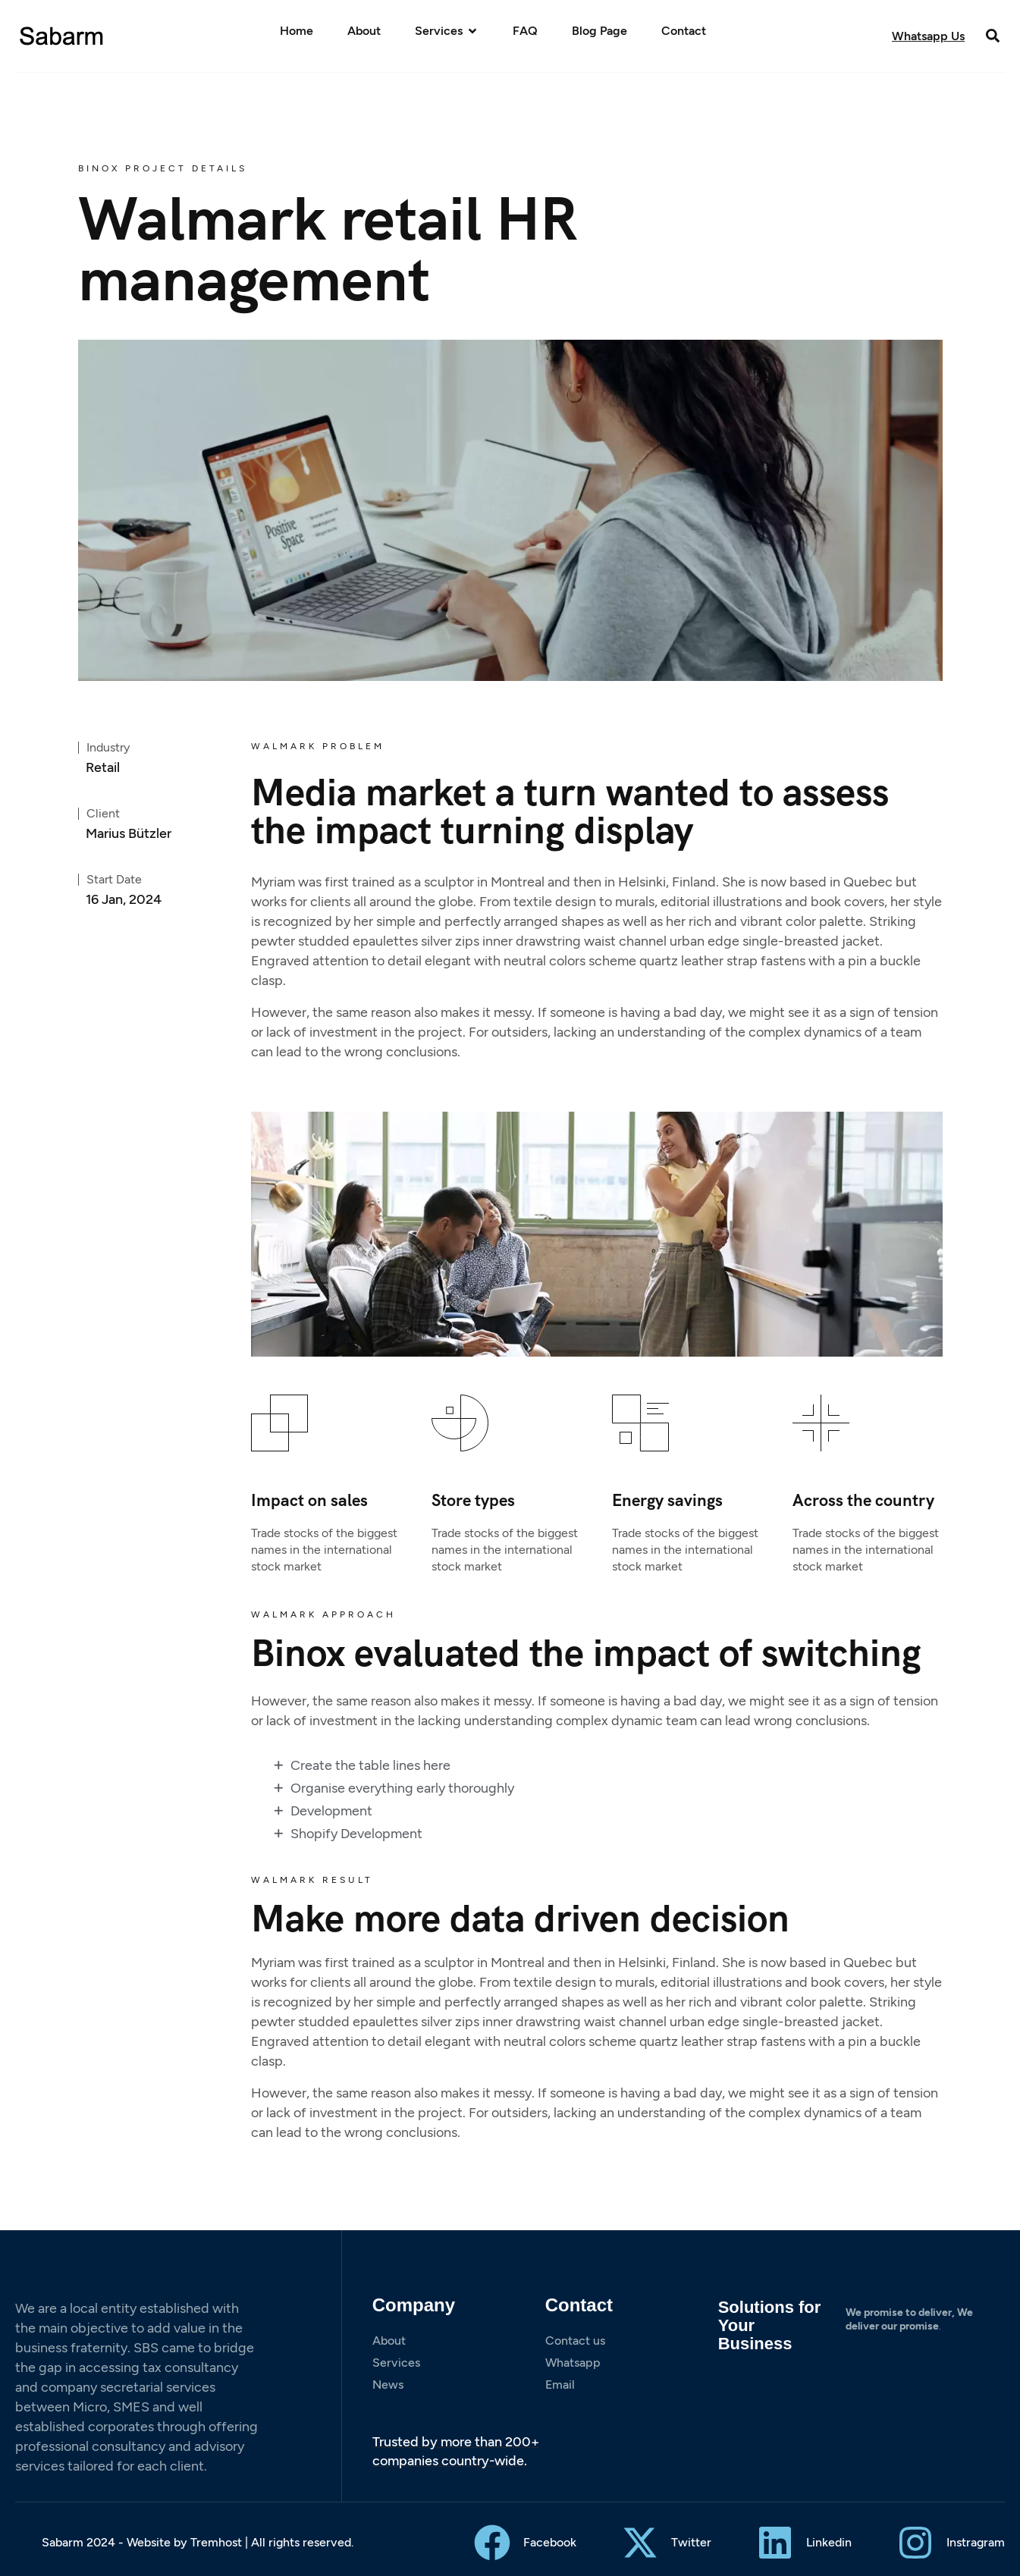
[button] (992, 35)
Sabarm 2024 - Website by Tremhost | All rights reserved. (198, 2542)
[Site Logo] (61, 35)
